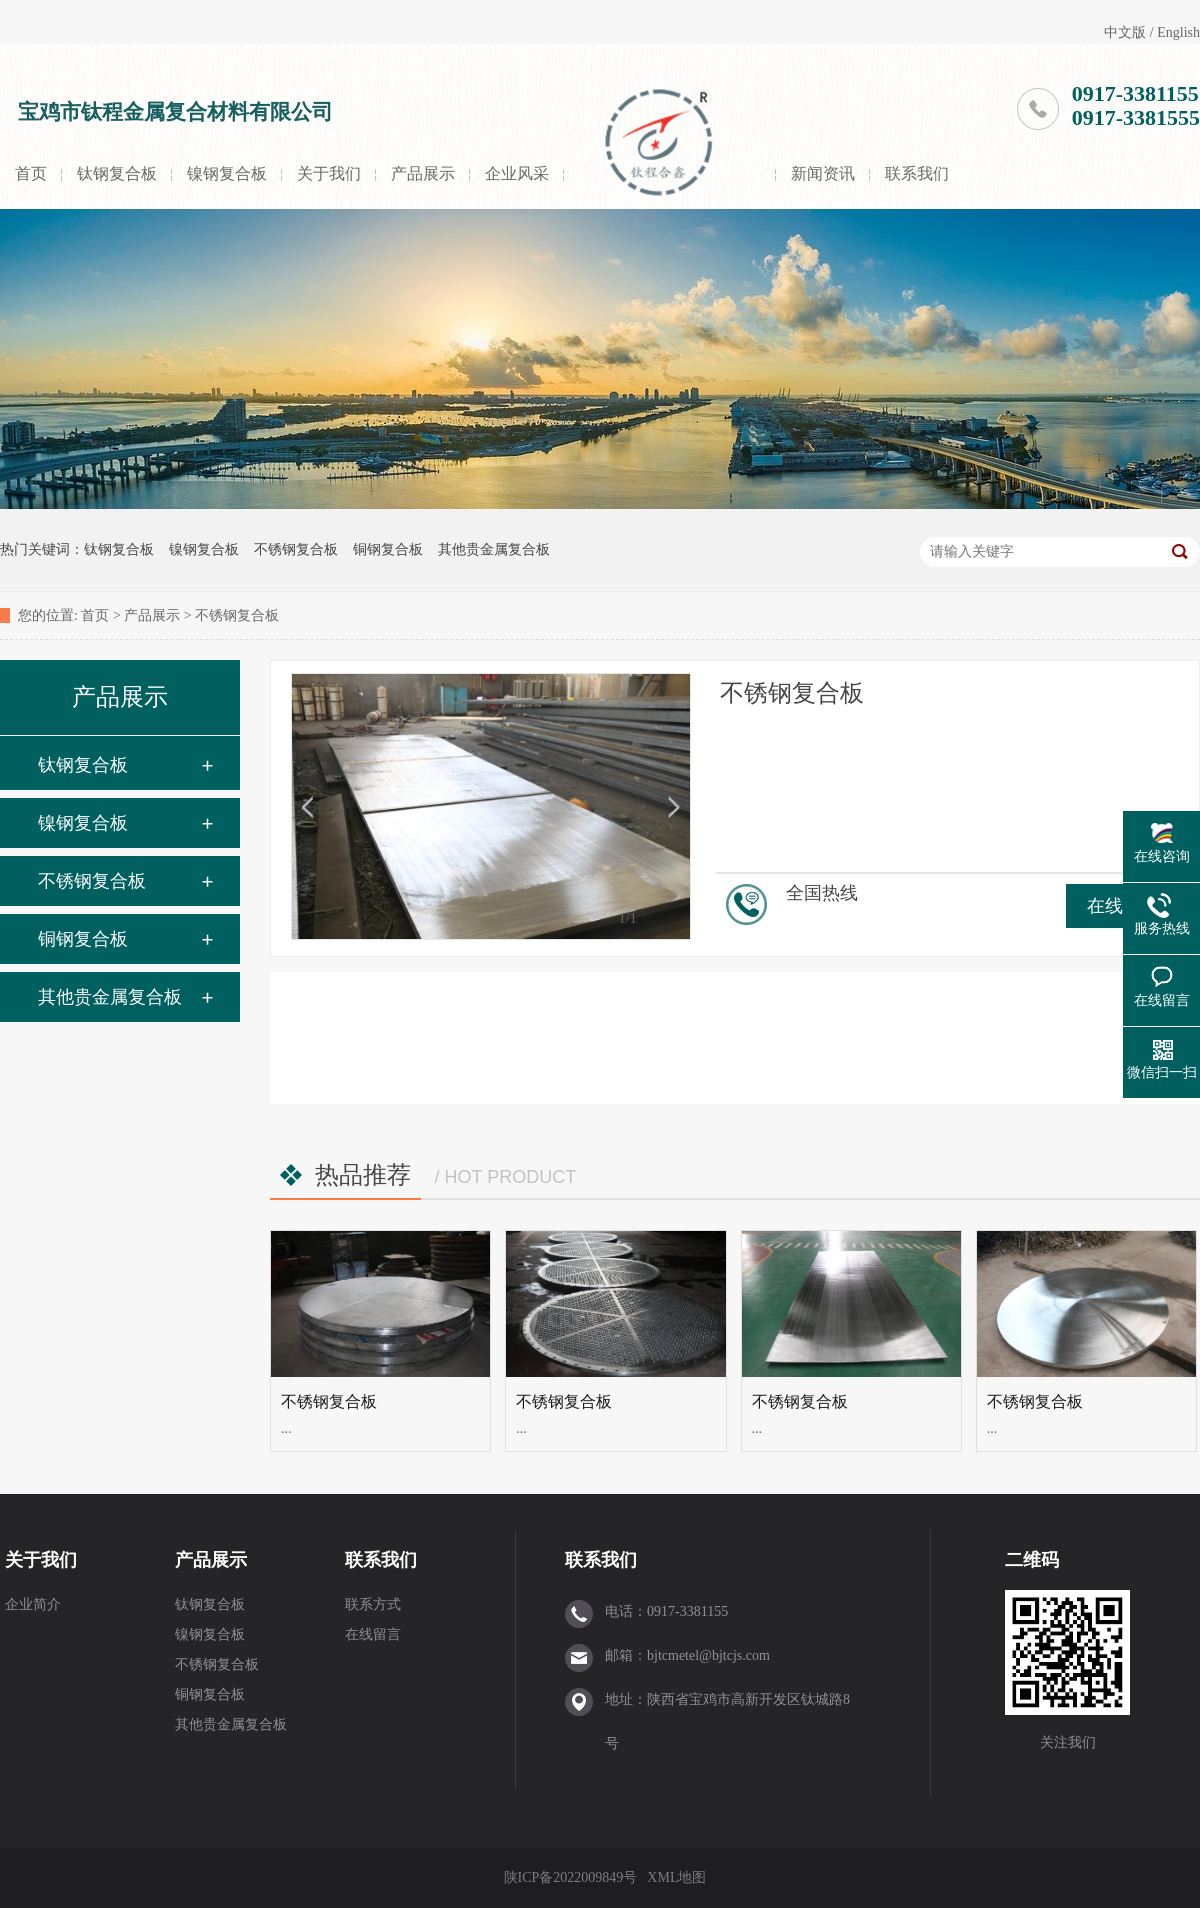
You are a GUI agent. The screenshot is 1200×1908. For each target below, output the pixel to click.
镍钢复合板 (227, 173)
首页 (31, 173)
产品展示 (423, 173)
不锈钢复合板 (296, 549)
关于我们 (329, 173)
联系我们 (917, 173)
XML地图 (676, 1877)
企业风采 (517, 173)
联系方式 (373, 1604)
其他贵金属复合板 (494, 549)
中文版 (1125, 32)
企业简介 (33, 1604)
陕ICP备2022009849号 (571, 1877)
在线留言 (373, 1634)
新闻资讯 (823, 173)
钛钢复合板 (117, 173)
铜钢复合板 (388, 549)
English (1178, 32)
